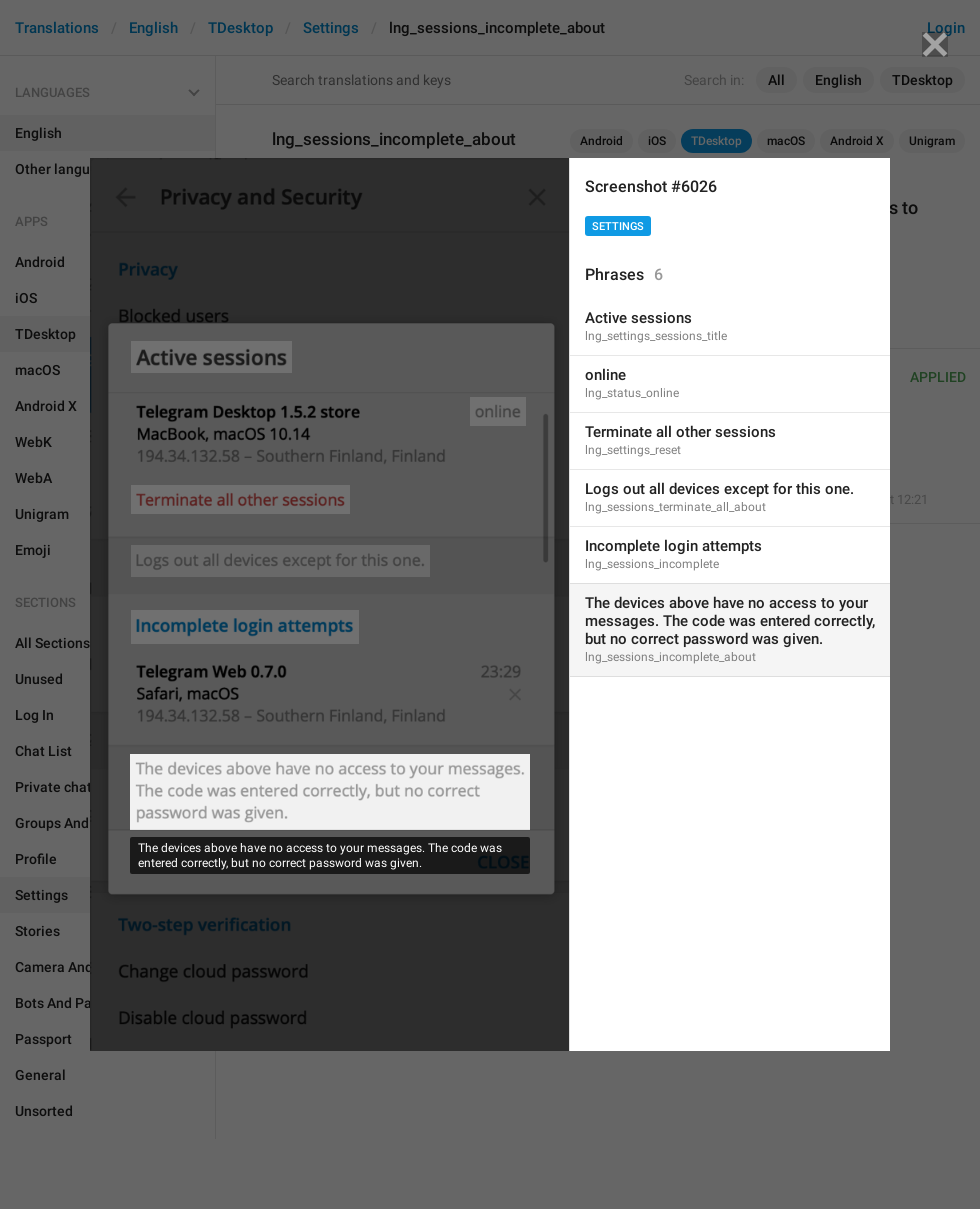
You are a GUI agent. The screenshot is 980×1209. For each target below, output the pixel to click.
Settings (618, 226)
